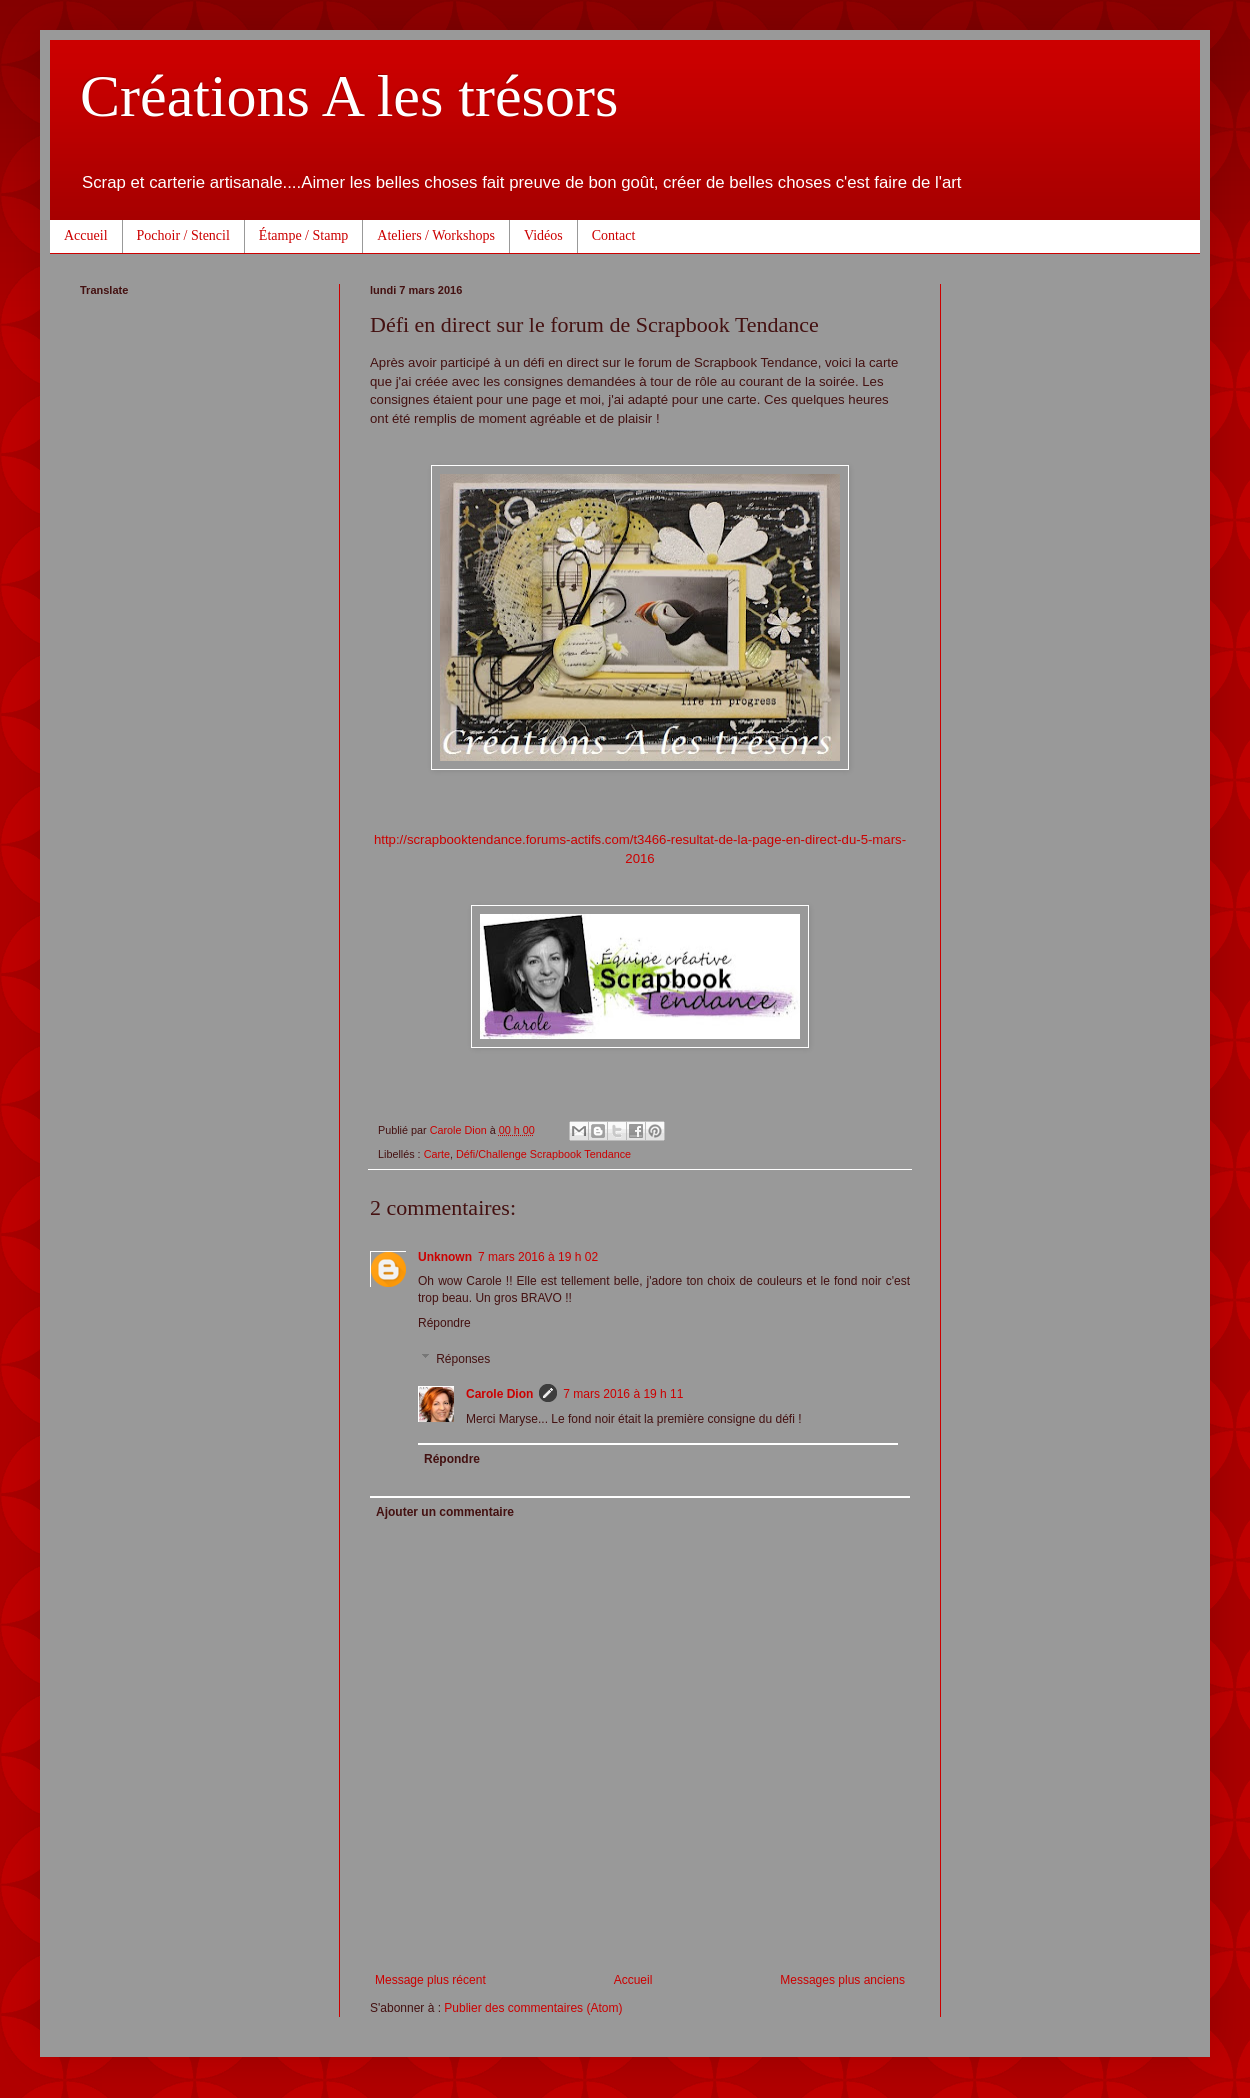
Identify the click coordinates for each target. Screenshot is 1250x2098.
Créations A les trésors (349, 96)
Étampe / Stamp (303, 235)
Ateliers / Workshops (436, 235)
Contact (614, 235)
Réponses (463, 1359)
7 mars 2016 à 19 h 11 (623, 1394)
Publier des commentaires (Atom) (533, 2008)
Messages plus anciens (842, 1980)
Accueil (86, 235)
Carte (437, 1154)
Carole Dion (499, 1394)
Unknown (445, 1257)
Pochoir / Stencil (183, 235)
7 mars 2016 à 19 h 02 (538, 1257)
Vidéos (543, 235)
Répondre (444, 1323)
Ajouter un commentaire (445, 1512)
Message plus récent (430, 1980)
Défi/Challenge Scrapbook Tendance (543, 1154)
